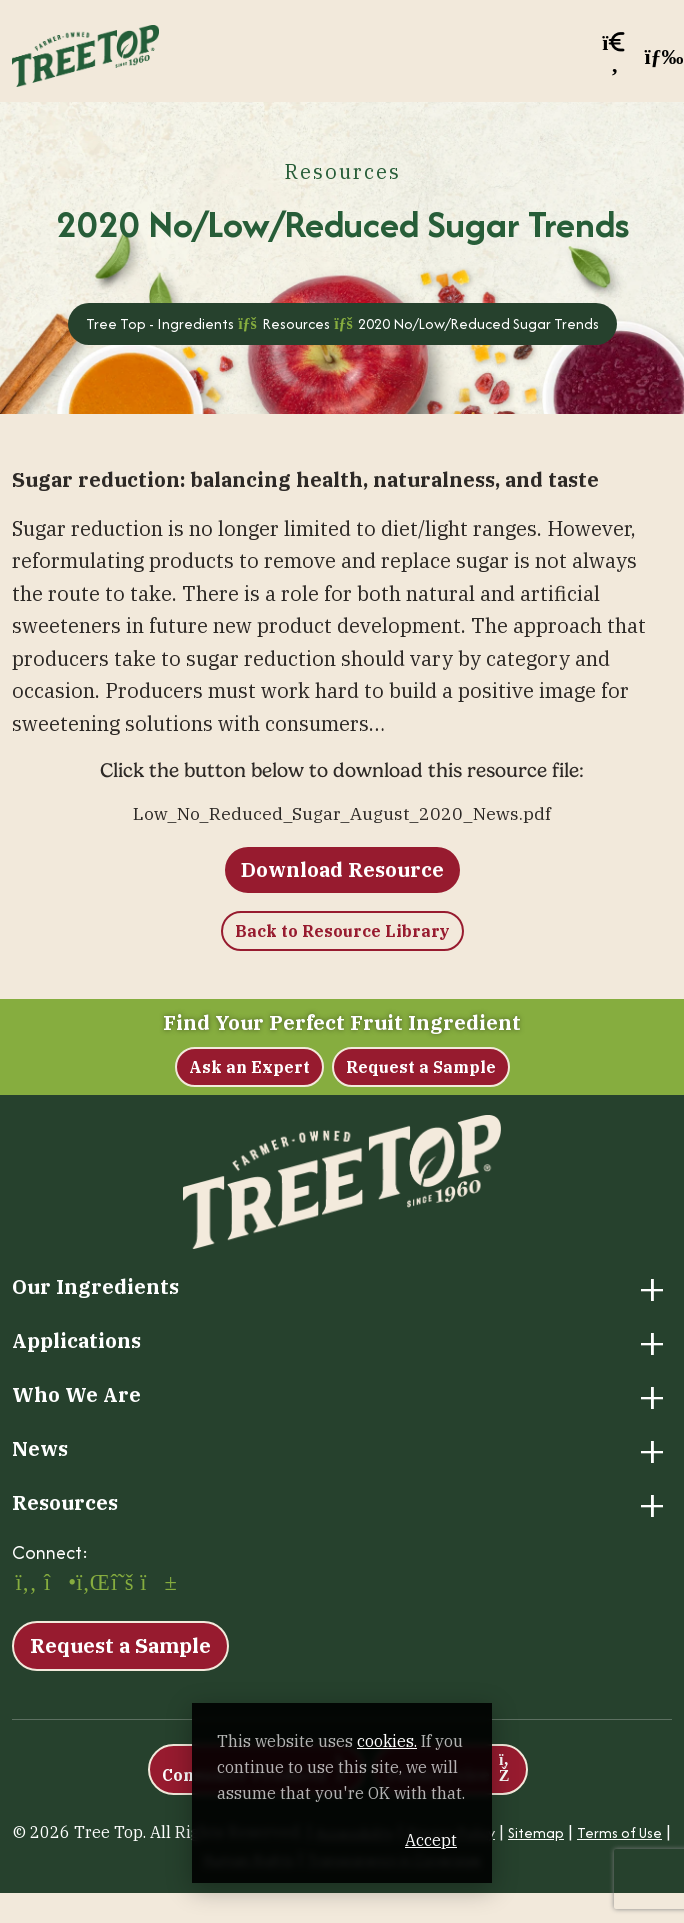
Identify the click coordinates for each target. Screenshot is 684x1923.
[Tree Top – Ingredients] (85, 53)
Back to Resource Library (342, 931)
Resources (65, 1503)
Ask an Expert (249, 1067)
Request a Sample (421, 1067)
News (40, 1449)
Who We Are (76, 1395)
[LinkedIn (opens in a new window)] (90, 1584)
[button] (615, 56)
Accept (431, 1840)
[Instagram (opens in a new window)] (58, 1584)
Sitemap (536, 1832)
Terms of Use (619, 1832)
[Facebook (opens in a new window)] (26, 1584)
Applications (76, 1341)
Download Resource (342, 869)
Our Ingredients (95, 1287)
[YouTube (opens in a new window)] (154, 1584)
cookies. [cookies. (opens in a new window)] (387, 1741)
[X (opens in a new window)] (122, 1584)
